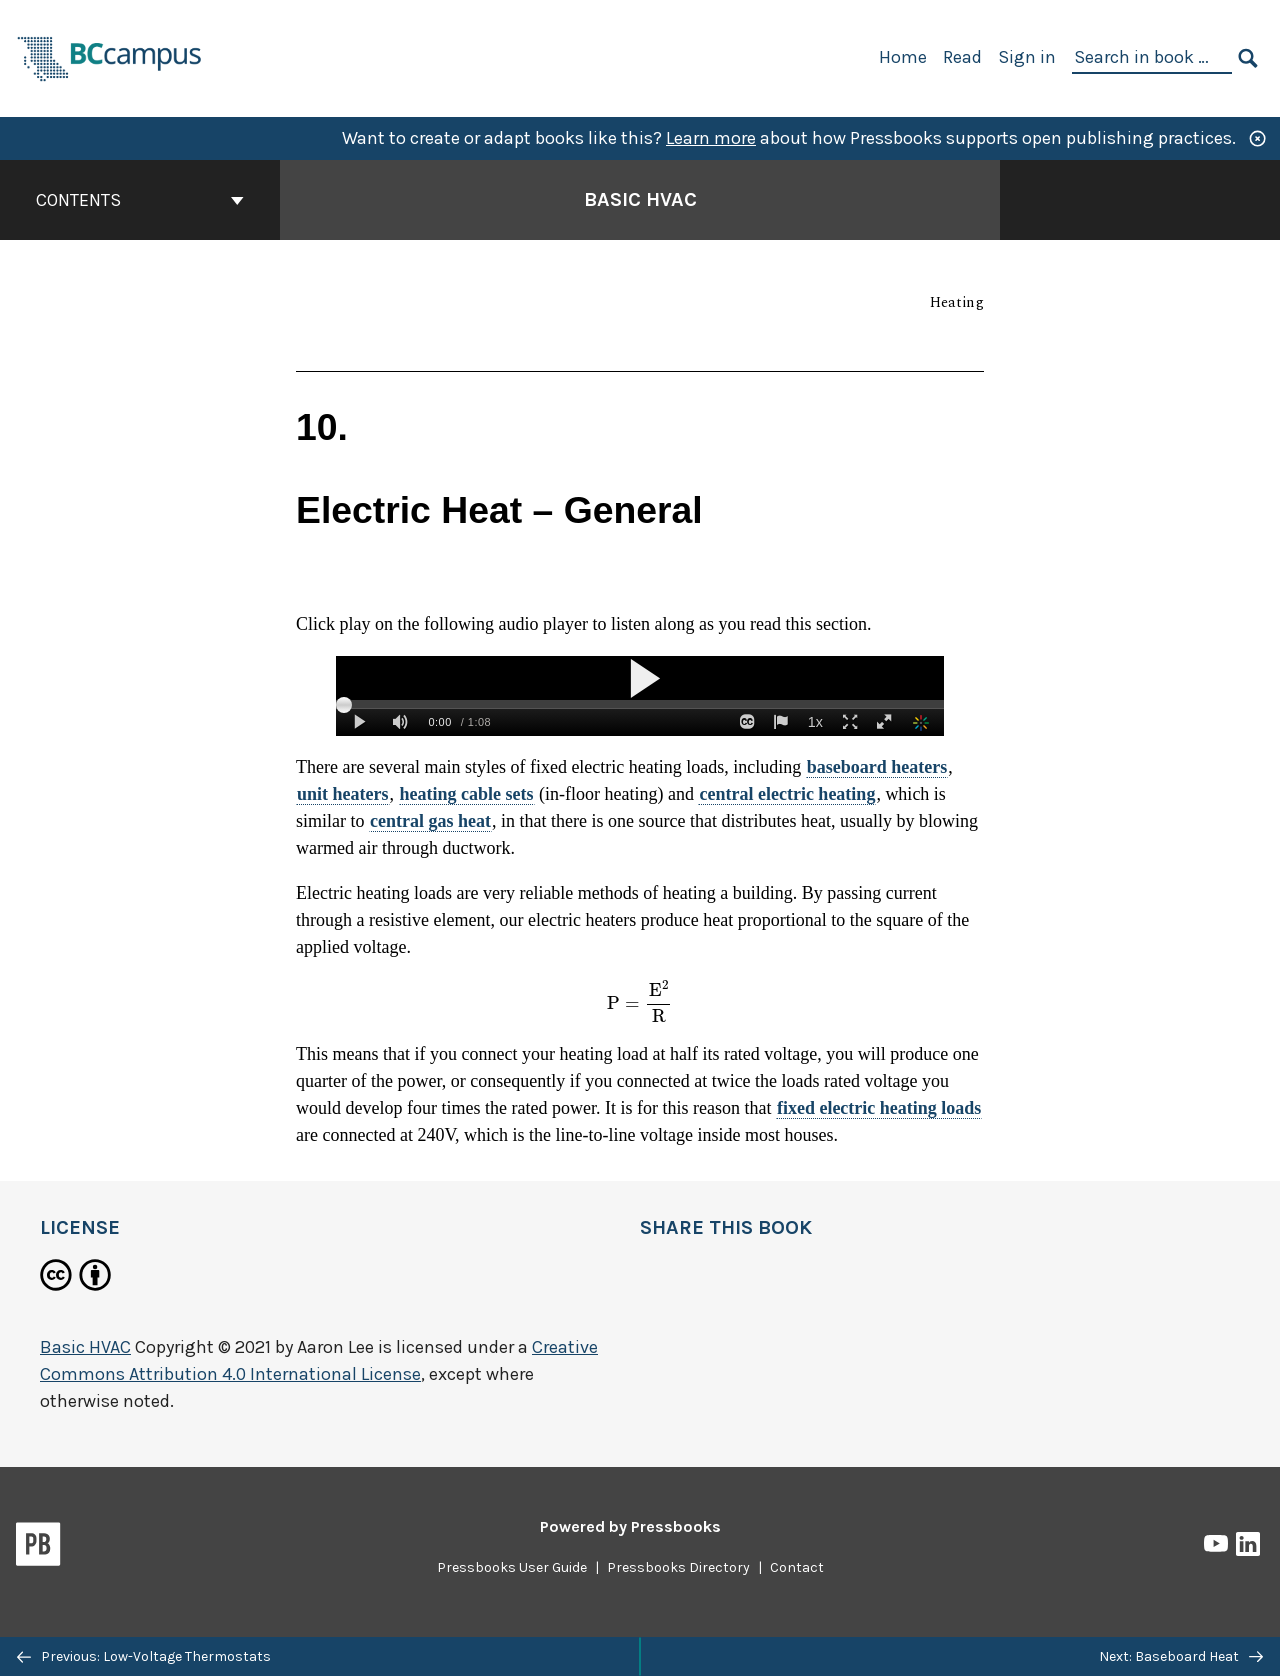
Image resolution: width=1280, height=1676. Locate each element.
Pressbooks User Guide (512, 1567)
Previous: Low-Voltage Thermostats (144, 1656)
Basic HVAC (85, 1347)
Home (903, 57)
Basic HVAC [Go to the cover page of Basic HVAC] (640, 199)
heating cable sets (467, 794)
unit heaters (343, 794)
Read (962, 57)
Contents (140, 200)
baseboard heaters (877, 767)
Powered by (630, 1526)
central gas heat (430, 821)
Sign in (1027, 57)
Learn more (711, 138)
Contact (797, 1567)
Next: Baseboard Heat (1181, 1656)
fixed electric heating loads (879, 1108)
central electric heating (787, 794)
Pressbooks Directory (678, 1567)
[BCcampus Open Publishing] (110, 56)
